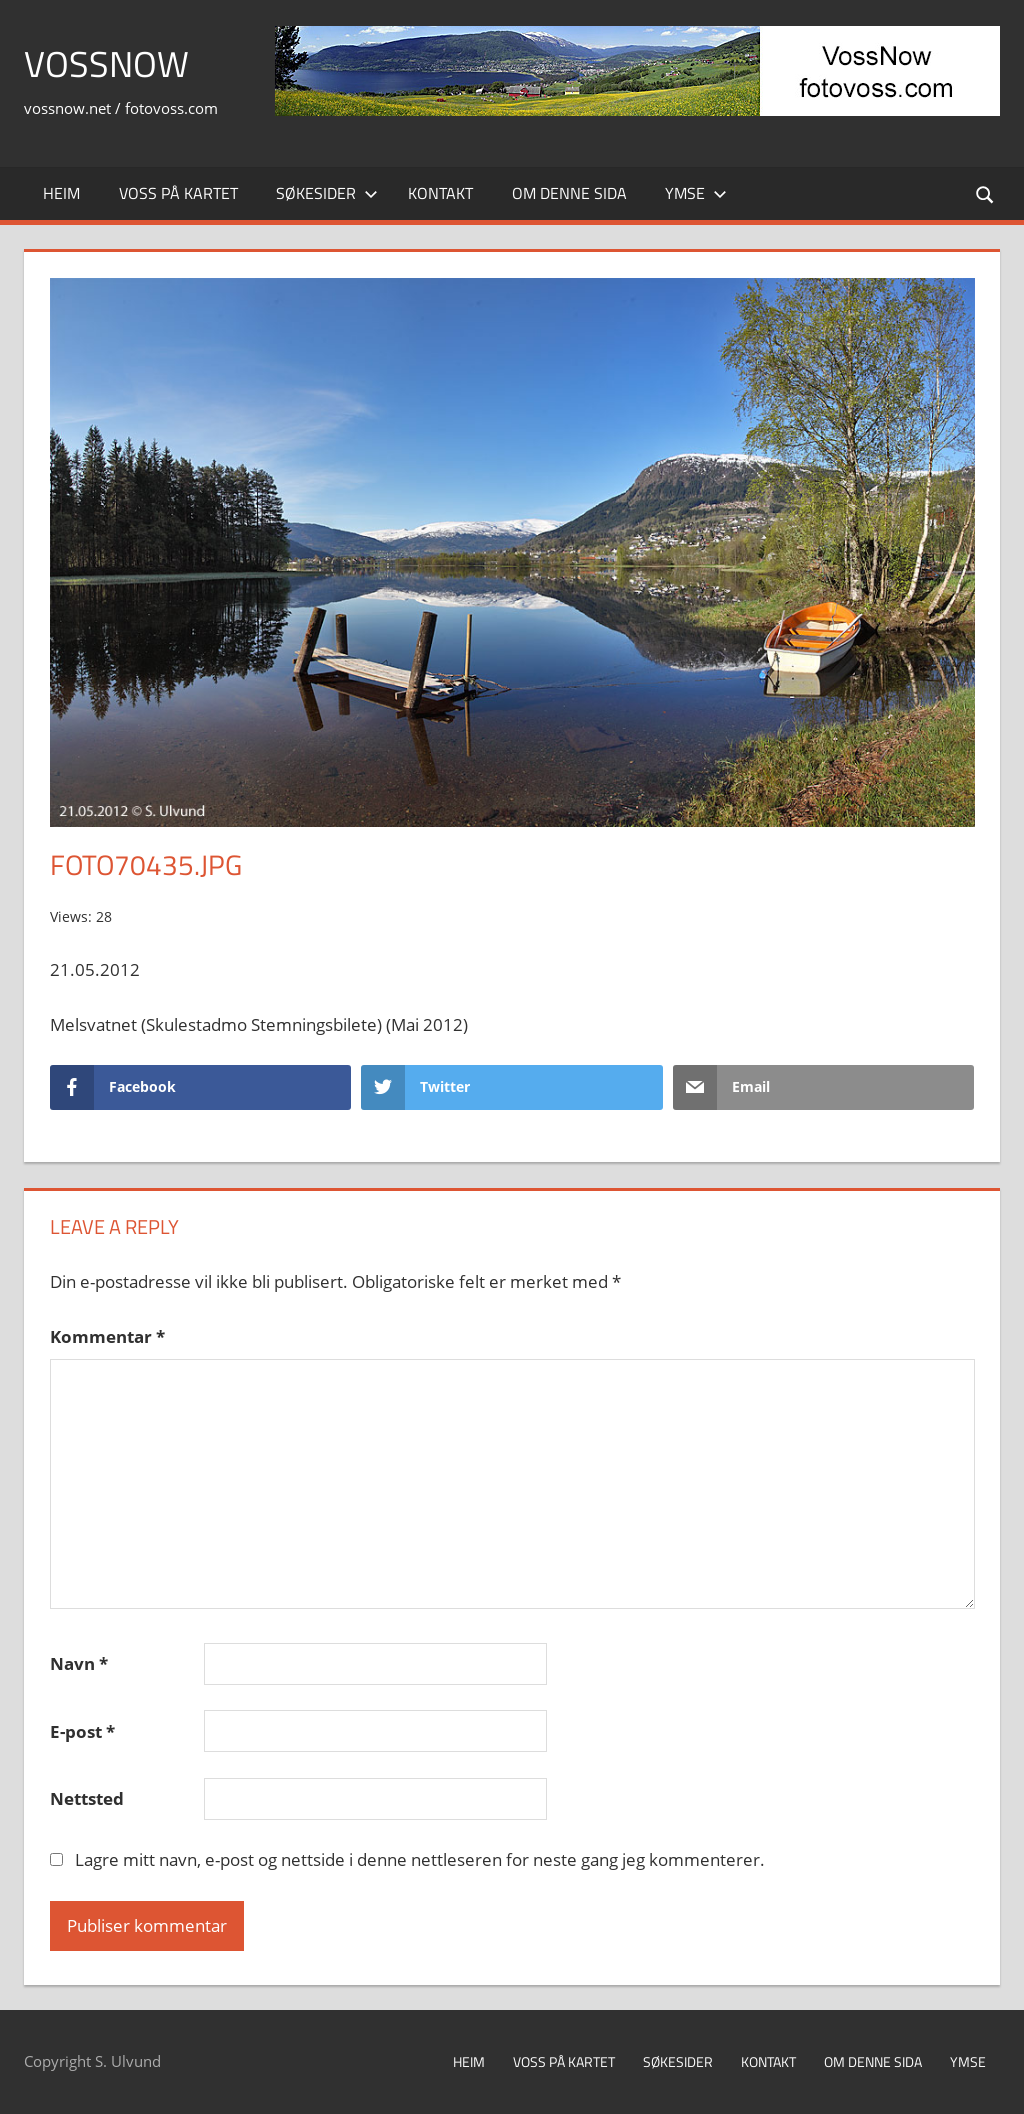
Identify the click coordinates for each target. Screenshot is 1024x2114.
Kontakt (440, 193)
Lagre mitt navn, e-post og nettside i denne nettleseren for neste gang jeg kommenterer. (420, 1859)
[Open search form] (986, 193)
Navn (79, 1663)
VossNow (106, 63)
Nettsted (87, 1798)
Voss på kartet (178, 193)
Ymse (696, 193)
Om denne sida (569, 193)
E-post (82, 1731)
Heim (61, 193)
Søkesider (327, 193)
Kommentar (107, 1336)
